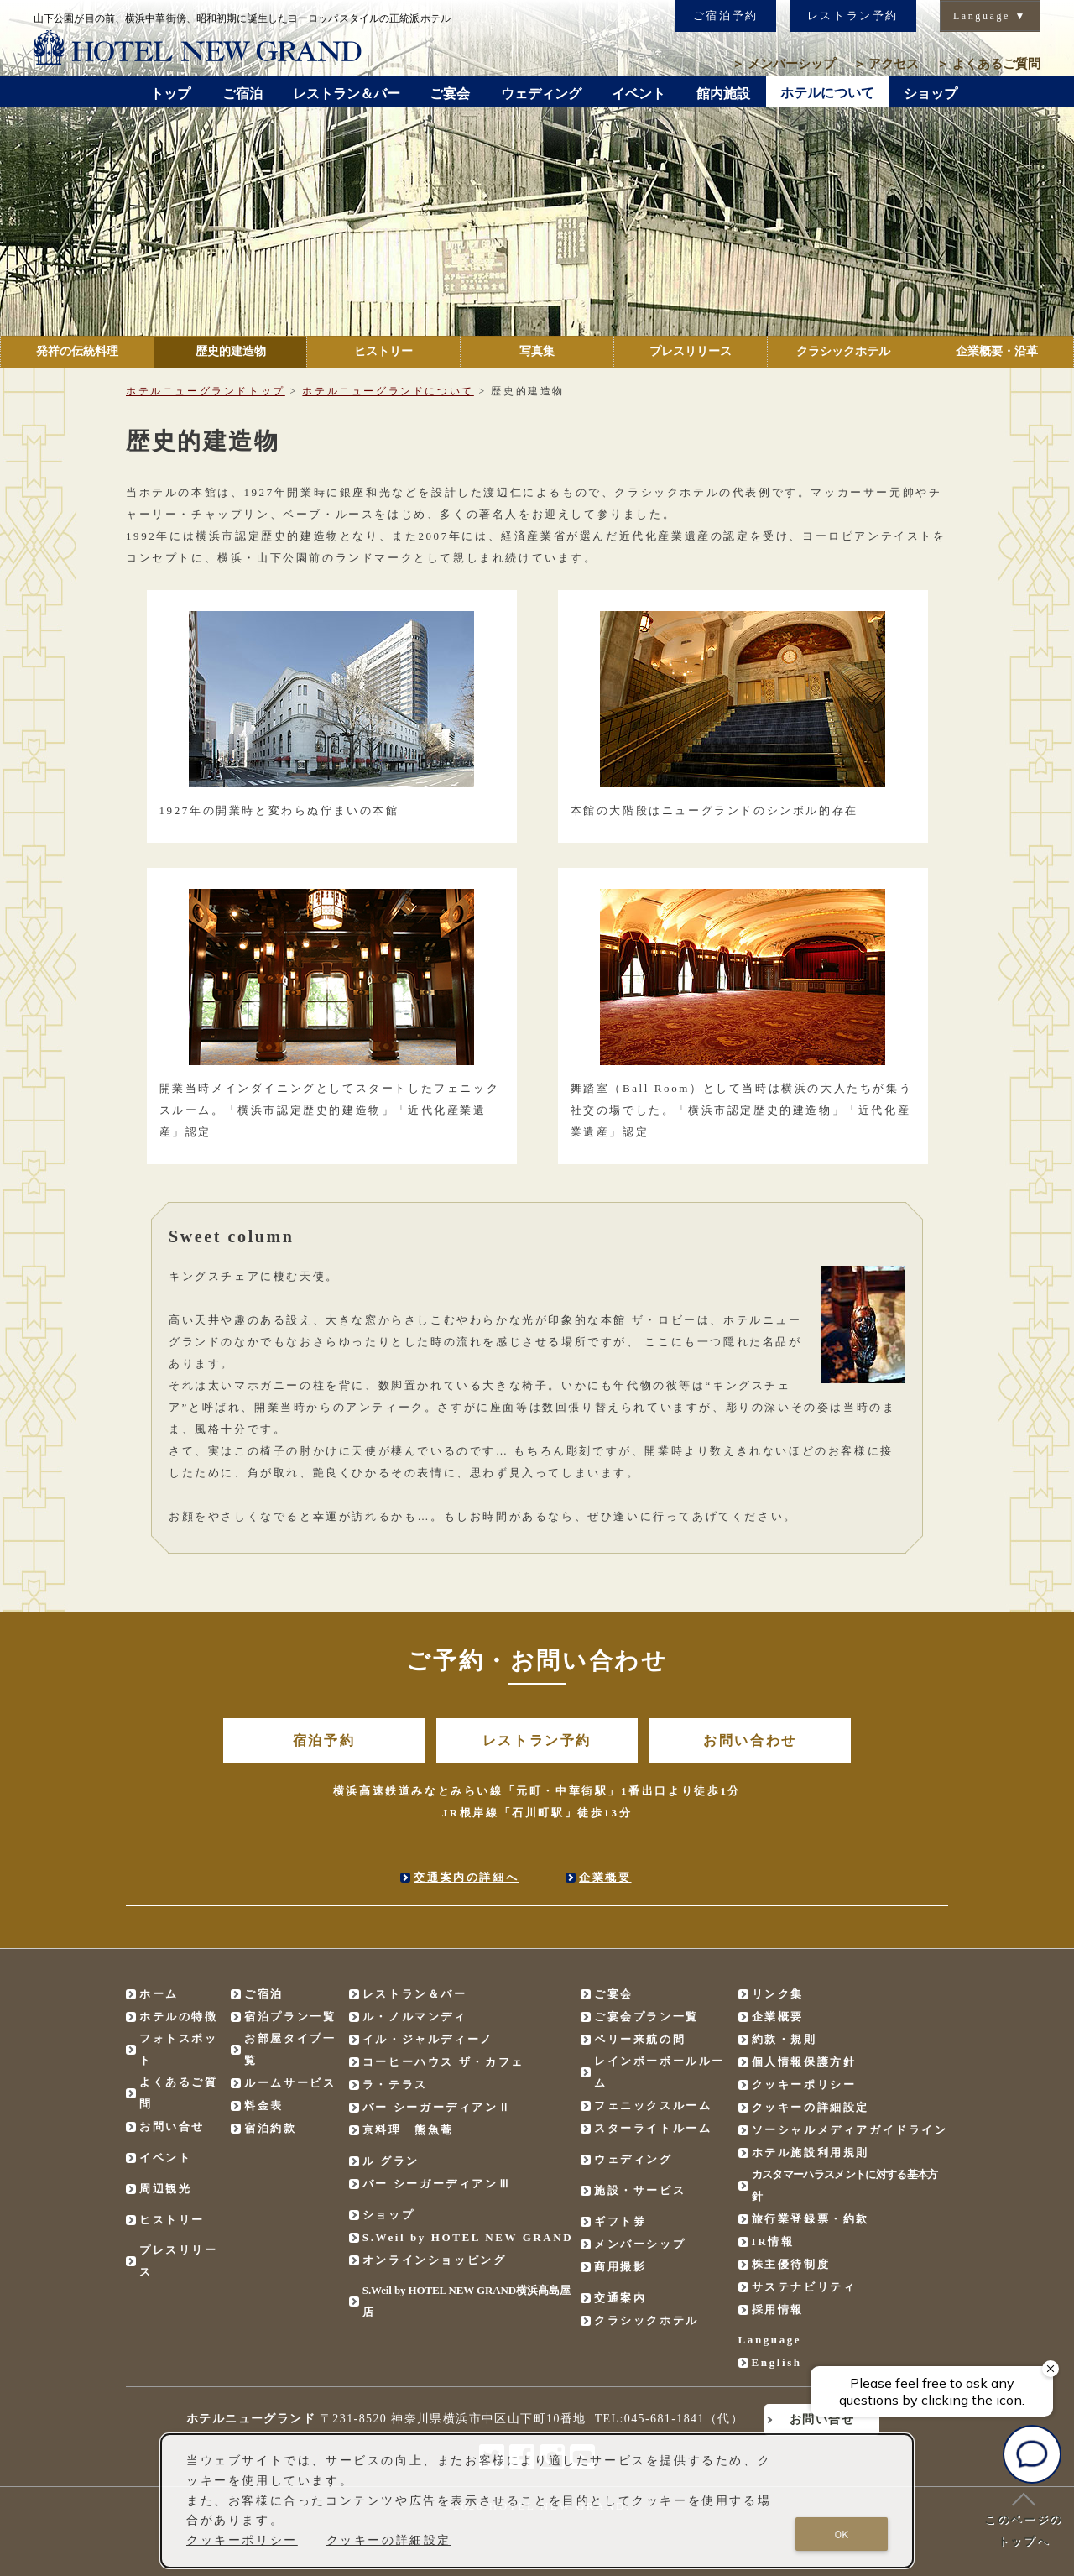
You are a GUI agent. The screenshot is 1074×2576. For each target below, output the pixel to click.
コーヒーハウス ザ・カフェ (443, 2062)
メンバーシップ (784, 64)
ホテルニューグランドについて (387, 391)
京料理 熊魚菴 (408, 2130)
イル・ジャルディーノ (427, 2039)
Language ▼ (990, 16)
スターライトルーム (653, 2128)
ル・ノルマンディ (414, 2016)
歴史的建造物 (231, 351)
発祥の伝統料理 (77, 351)
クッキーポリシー (804, 2084)
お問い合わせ (750, 1740)
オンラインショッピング (434, 2260)
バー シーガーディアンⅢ (436, 2183)
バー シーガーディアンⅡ (436, 2107)
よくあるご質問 (988, 64)
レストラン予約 (853, 15)
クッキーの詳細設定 (810, 2107)
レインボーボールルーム (659, 2072)
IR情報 (773, 2241)
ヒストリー (383, 351)
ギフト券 (620, 2221)
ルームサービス (290, 2083)
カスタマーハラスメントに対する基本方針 (845, 2185)
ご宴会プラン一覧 (646, 2016)
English (777, 2362)
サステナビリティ (804, 2287)
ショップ (388, 2214)
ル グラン (391, 2161)
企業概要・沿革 (997, 351)
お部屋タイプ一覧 (290, 2049)
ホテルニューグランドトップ (205, 391)
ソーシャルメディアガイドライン (850, 2130)
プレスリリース (690, 351)
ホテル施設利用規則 (810, 2152)
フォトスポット (178, 2049)
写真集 (537, 351)
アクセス (886, 64)
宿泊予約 (324, 1740)
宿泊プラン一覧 (290, 2016)
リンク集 (778, 1994)
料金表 (264, 2105)
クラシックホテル (843, 351)
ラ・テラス (395, 2084)
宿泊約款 (270, 2128)
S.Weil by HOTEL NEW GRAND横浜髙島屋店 (466, 2301)
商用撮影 (620, 2266)
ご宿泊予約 (726, 15)
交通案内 (620, 2297)
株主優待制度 (791, 2264)
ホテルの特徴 (178, 2016)
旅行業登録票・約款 (810, 2219)
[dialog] (537, 2501)
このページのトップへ (1023, 2519)
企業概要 (605, 1877)
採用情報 (778, 2309)
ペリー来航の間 (640, 2039)
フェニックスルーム (653, 2105)
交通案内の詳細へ (466, 1877)
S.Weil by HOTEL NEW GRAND (468, 2237)
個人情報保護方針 (804, 2062)
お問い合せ (172, 2126)
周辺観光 (165, 2188)
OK (842, 2534)
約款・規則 (784, 2039)
